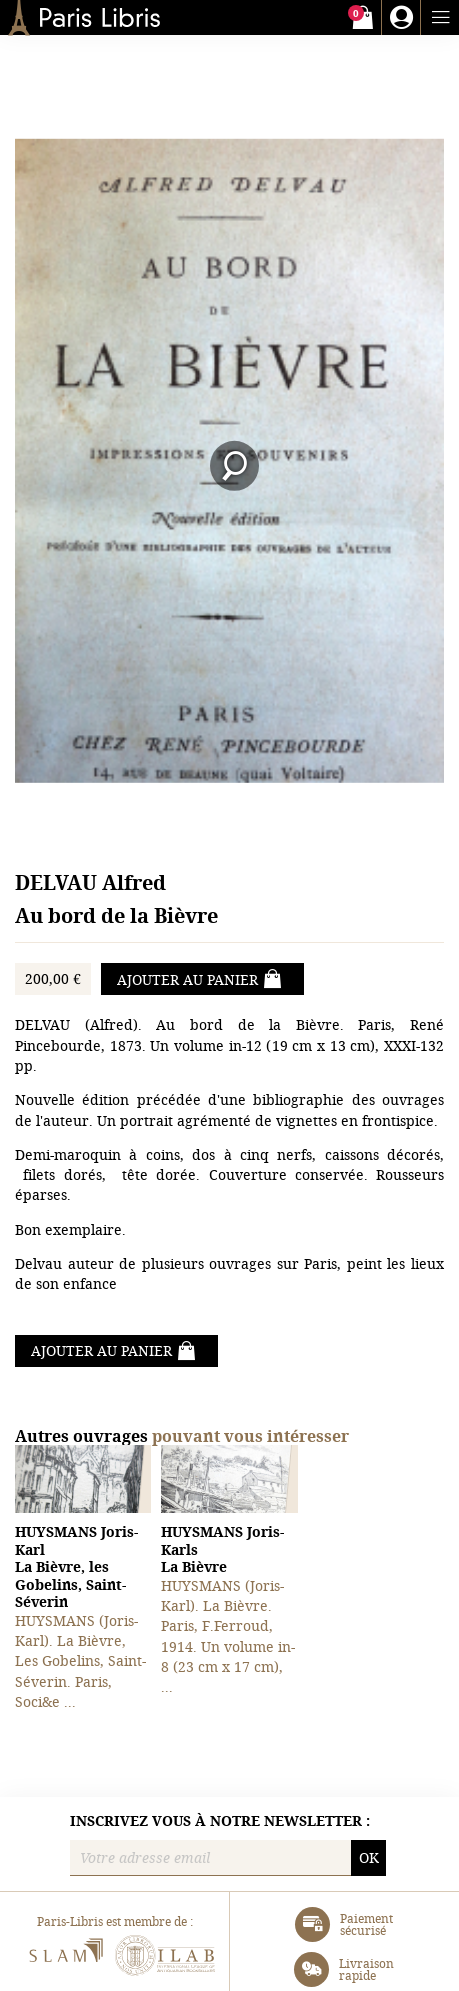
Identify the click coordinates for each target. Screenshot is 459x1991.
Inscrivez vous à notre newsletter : (220, 1821)
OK (369, 1857)
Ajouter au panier (200, 979)
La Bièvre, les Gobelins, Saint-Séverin (76, 1566)
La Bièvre (222, 1549)
